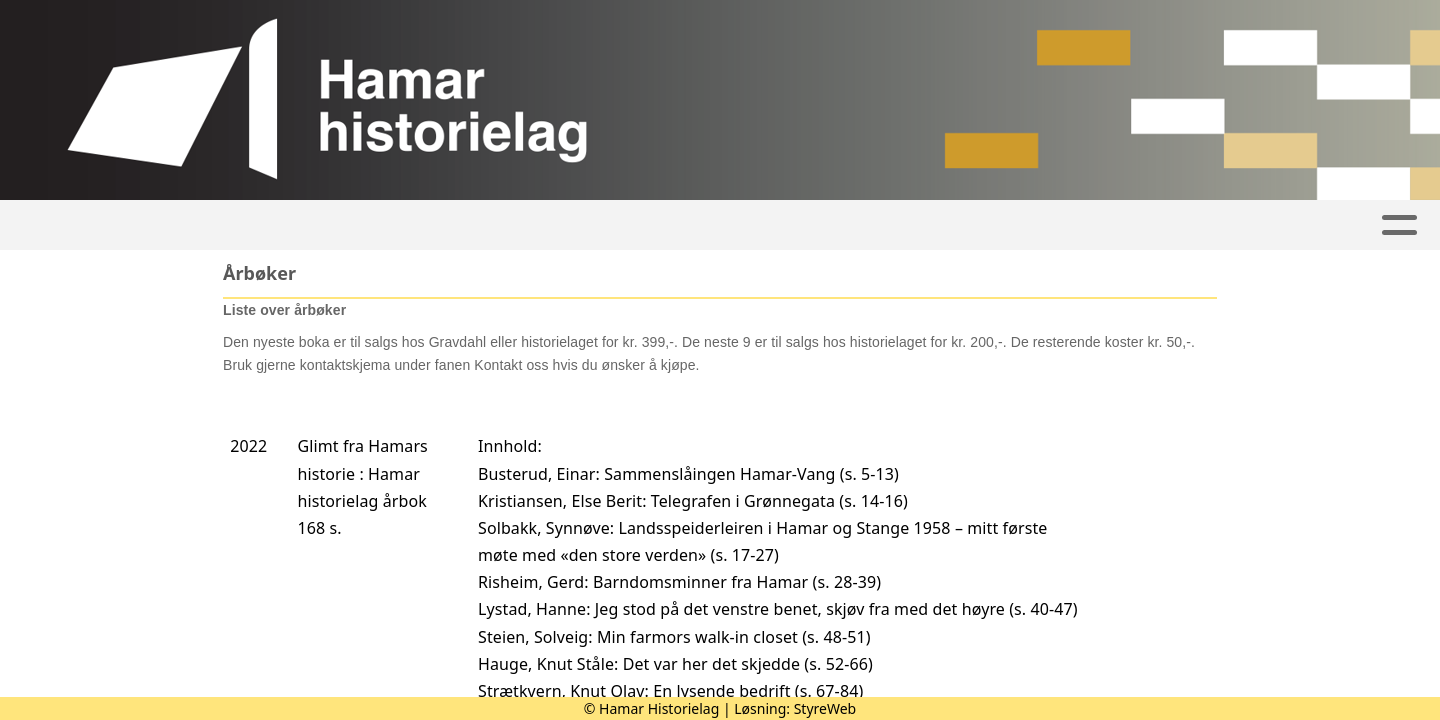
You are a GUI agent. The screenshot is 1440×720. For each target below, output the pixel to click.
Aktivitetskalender (473, 225)
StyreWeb (825, 708)
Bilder (637, 225)
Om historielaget (988, 225)
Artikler (312, 225)
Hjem (226, 225)
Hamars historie (788, 225)
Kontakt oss (1169, 225)
